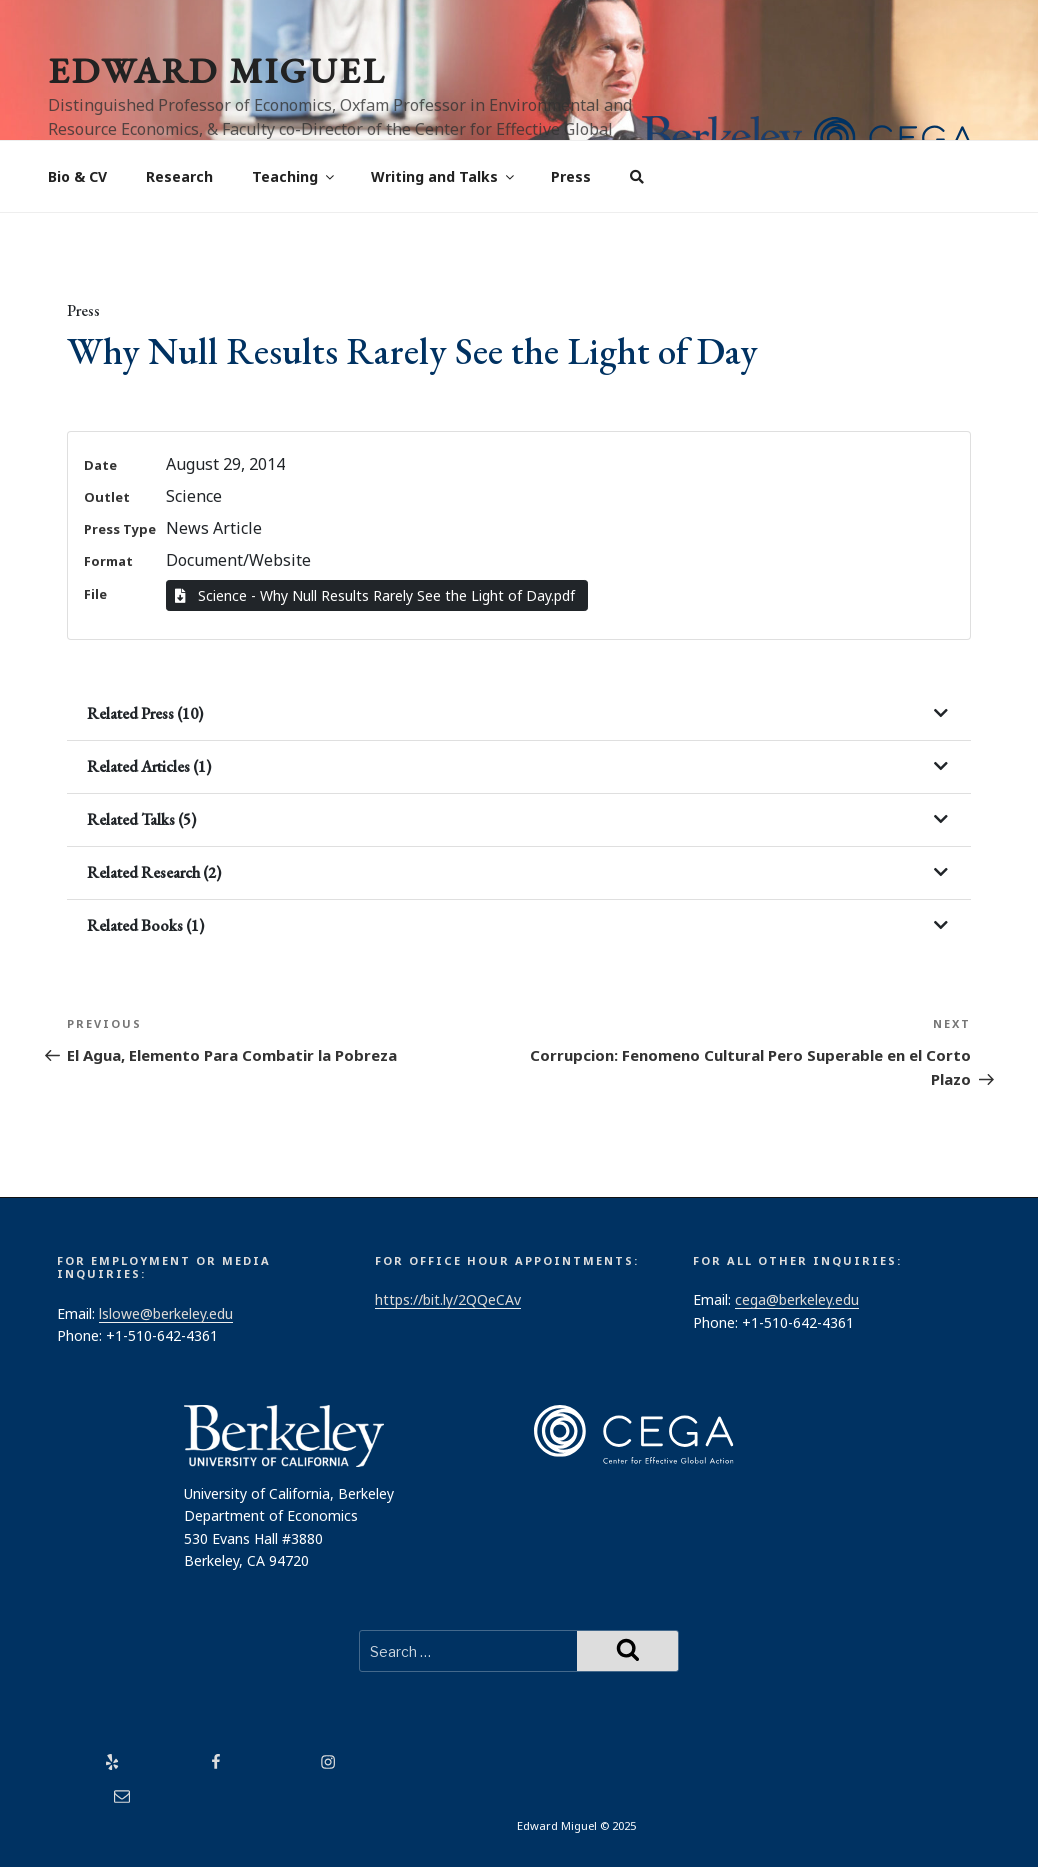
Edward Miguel (217, 70)
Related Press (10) (145, 713)
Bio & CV (77, 176)
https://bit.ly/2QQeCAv (448, 1299)
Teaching (294, 176)
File (95, 594)
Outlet (107, 497)
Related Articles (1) (149, 766)
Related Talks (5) (141, 819)
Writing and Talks (444, 176)
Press (571, 176)
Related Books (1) (145, 925)
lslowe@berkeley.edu (166, 1313)
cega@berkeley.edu (797, 1299)
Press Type (120, 529)
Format (108, 561)
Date (100, 465)
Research (179, 176)
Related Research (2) (154, 872)
